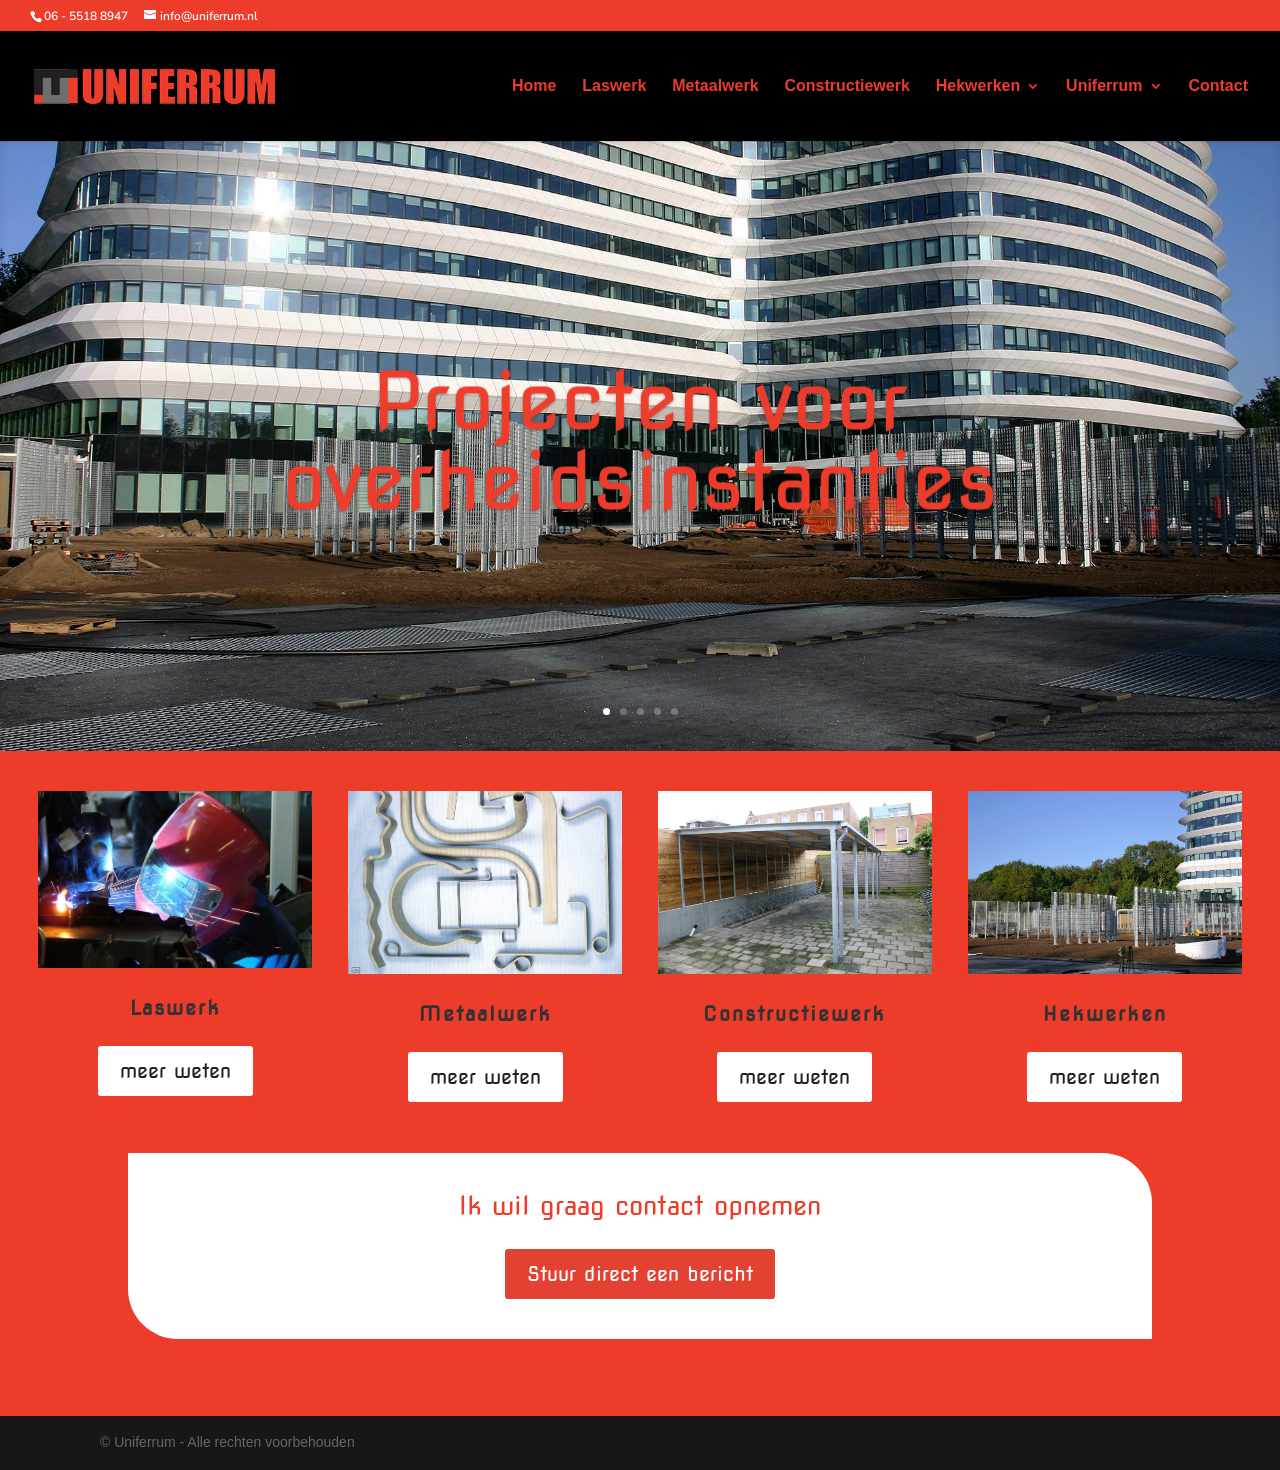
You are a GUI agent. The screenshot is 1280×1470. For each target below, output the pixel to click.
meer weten (175, 1071)
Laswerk (614, 86)
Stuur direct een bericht (640, 1274)
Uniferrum (1104, 86)
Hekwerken (978, 86)
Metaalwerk (715, 86)
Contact (1218, 86)
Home (534, 86)
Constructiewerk (846, 86)
